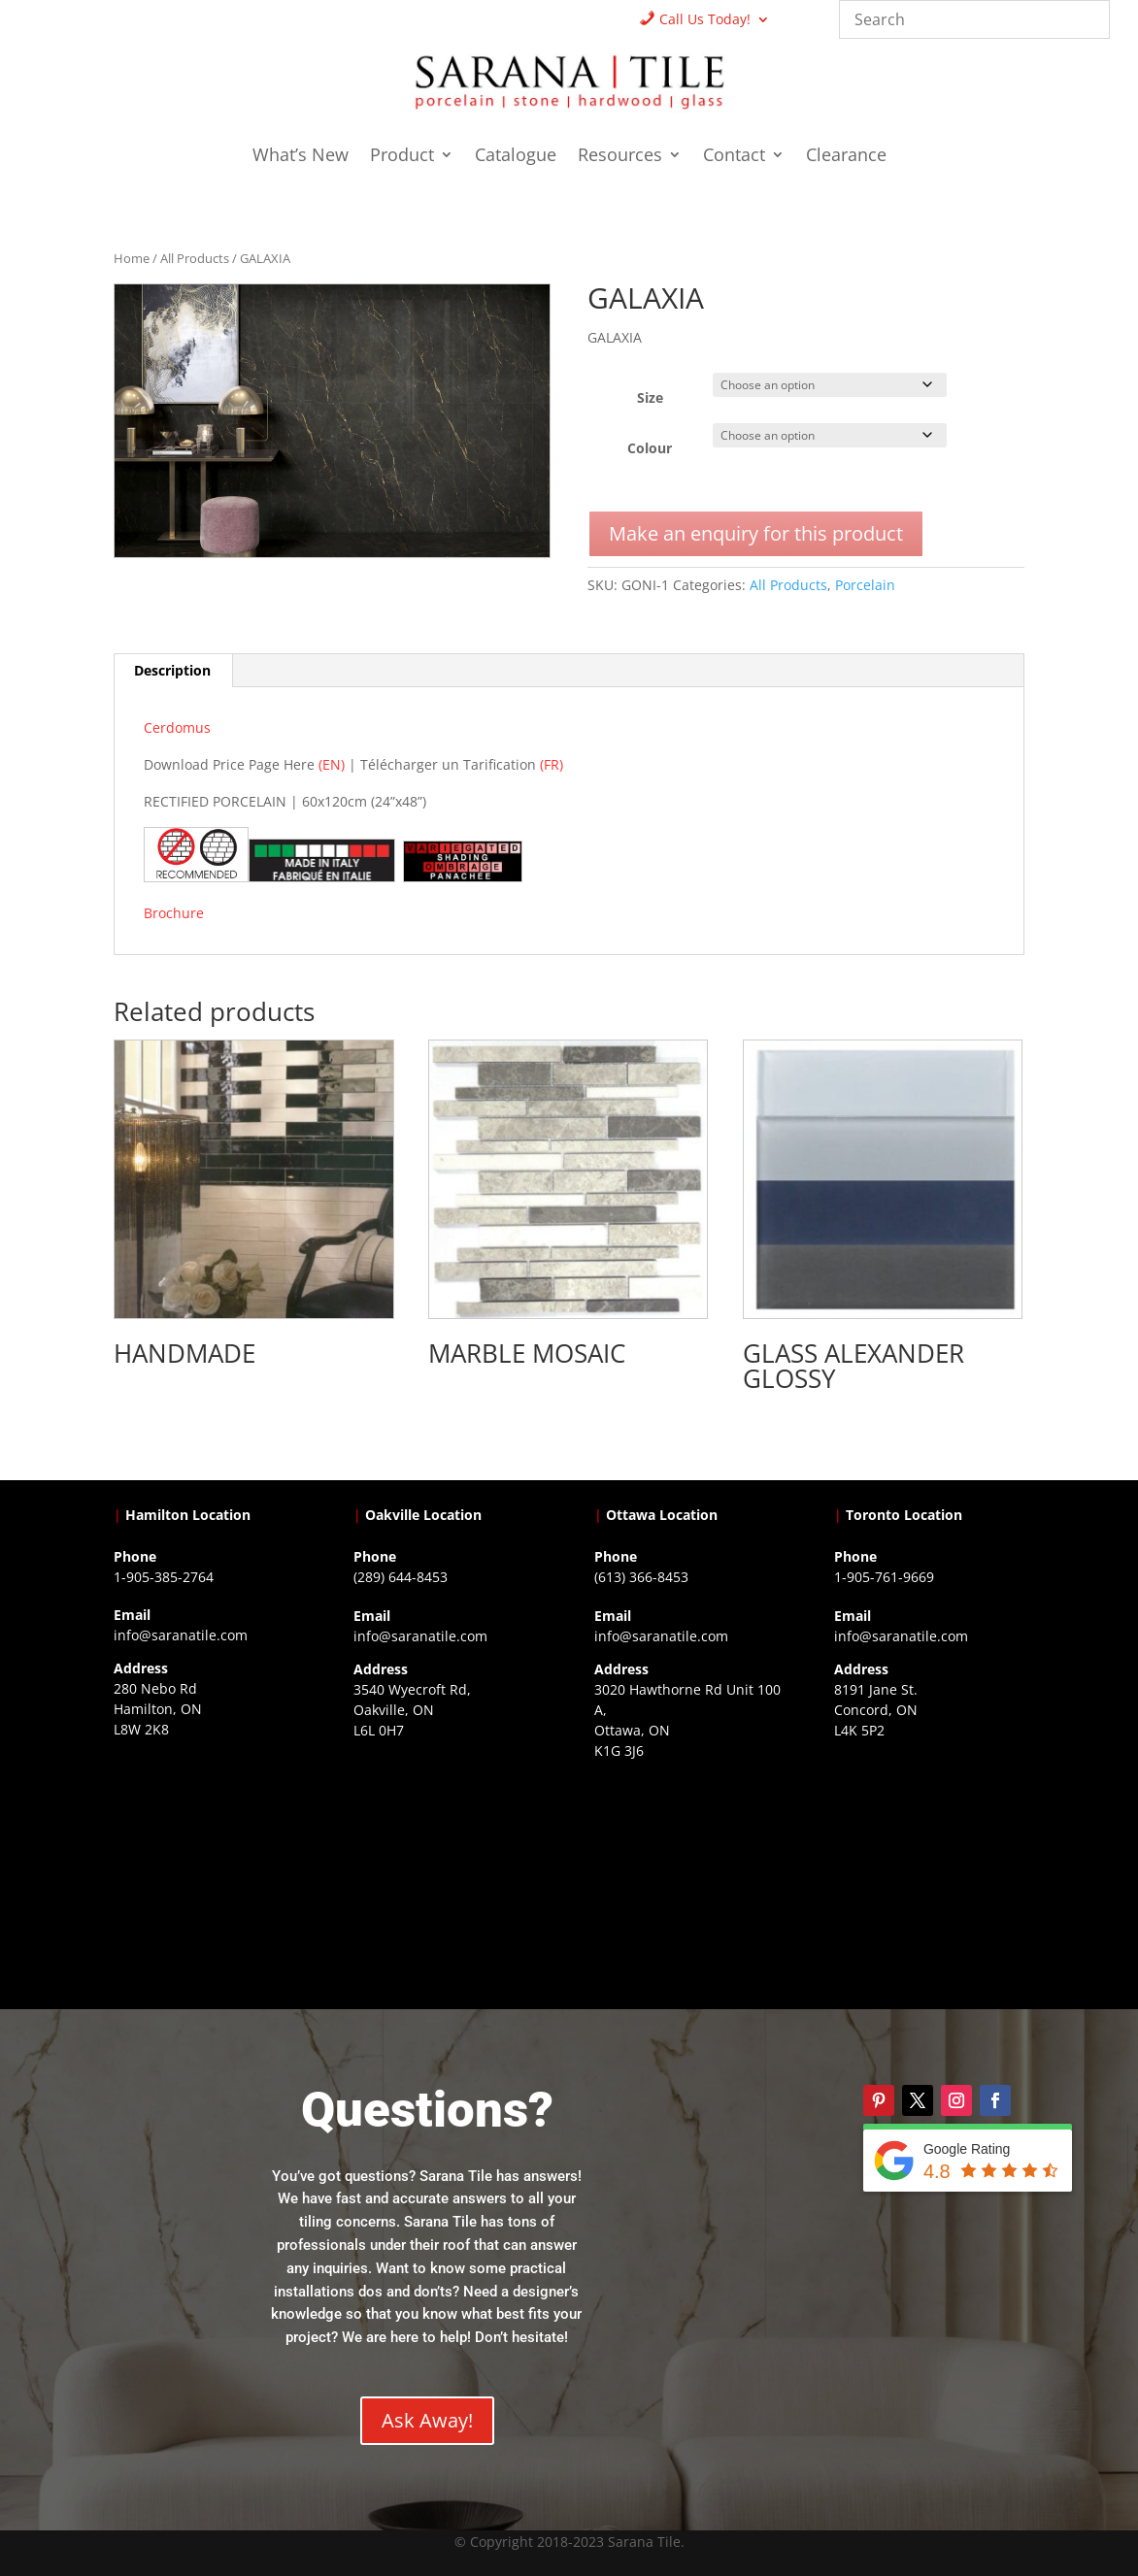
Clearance (846, 157)
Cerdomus (177, 727)
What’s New (300, 157)
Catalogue (515, 157)
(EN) (331, 764)
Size (650, 397)
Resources (620, 157)
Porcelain (865, 585)
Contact (734, 157)
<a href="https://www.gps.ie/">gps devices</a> (689, 1882)
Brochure (176, 913)
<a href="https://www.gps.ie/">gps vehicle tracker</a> (929, 1862)
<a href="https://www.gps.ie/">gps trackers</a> (209, 1861)
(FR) (551, 764)
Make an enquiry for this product (756, 533)
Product (402, 157)
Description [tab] (172, 670)
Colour (649, 448)
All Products (194, 258)
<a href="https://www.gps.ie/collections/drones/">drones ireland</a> (448, 1862)
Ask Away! (427, 2420)
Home (132, 258)
